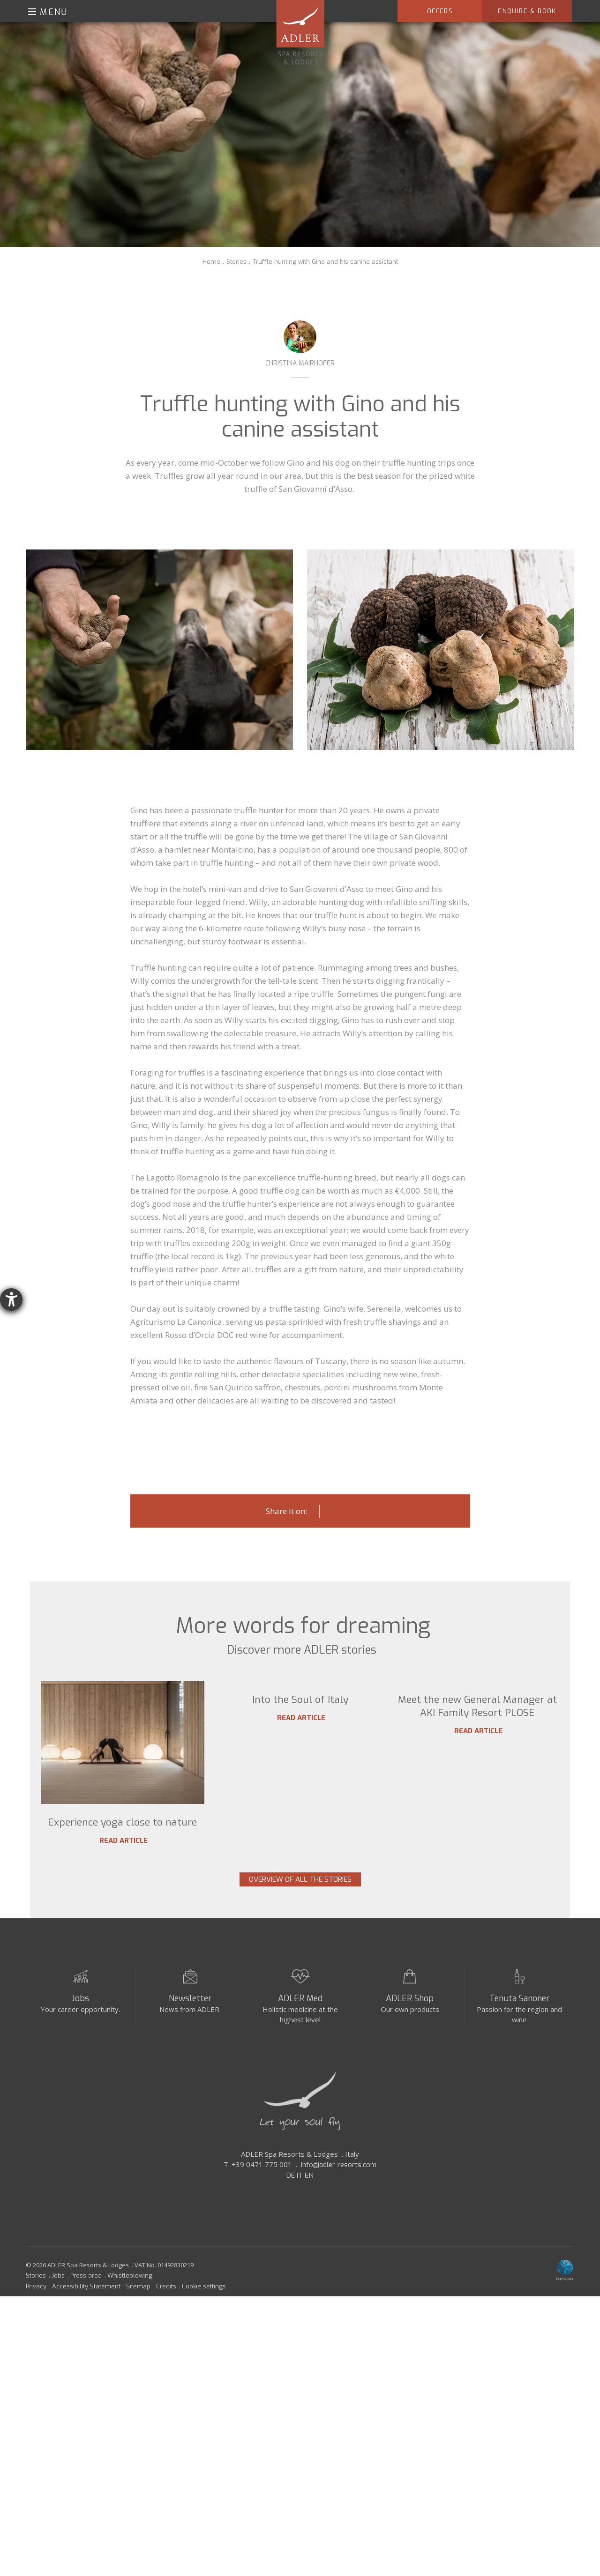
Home (211, 262)
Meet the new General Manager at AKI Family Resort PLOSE (477, 1829)
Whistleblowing (129, 2297)
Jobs (80, 2019)
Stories (236, 262)
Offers (440, 11)
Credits (166, 2307)
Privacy (36, 2307)
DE (290, 2196)
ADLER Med (300, 2019)
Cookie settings (204, 2307)
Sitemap (138, 2307)
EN (309, 2196)
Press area (86, 2297)
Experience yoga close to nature (122, 1822)
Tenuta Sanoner (519, 2019)
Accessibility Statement (86, 2307)
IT (300, 2196)
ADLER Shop (410, 2019)
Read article (123, 1840)
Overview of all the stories (300, 1892)
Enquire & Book (527, 11)
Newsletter (190, 2019)
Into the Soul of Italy (300, 1822)
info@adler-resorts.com (338, 2185)
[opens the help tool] (11, 1299)
